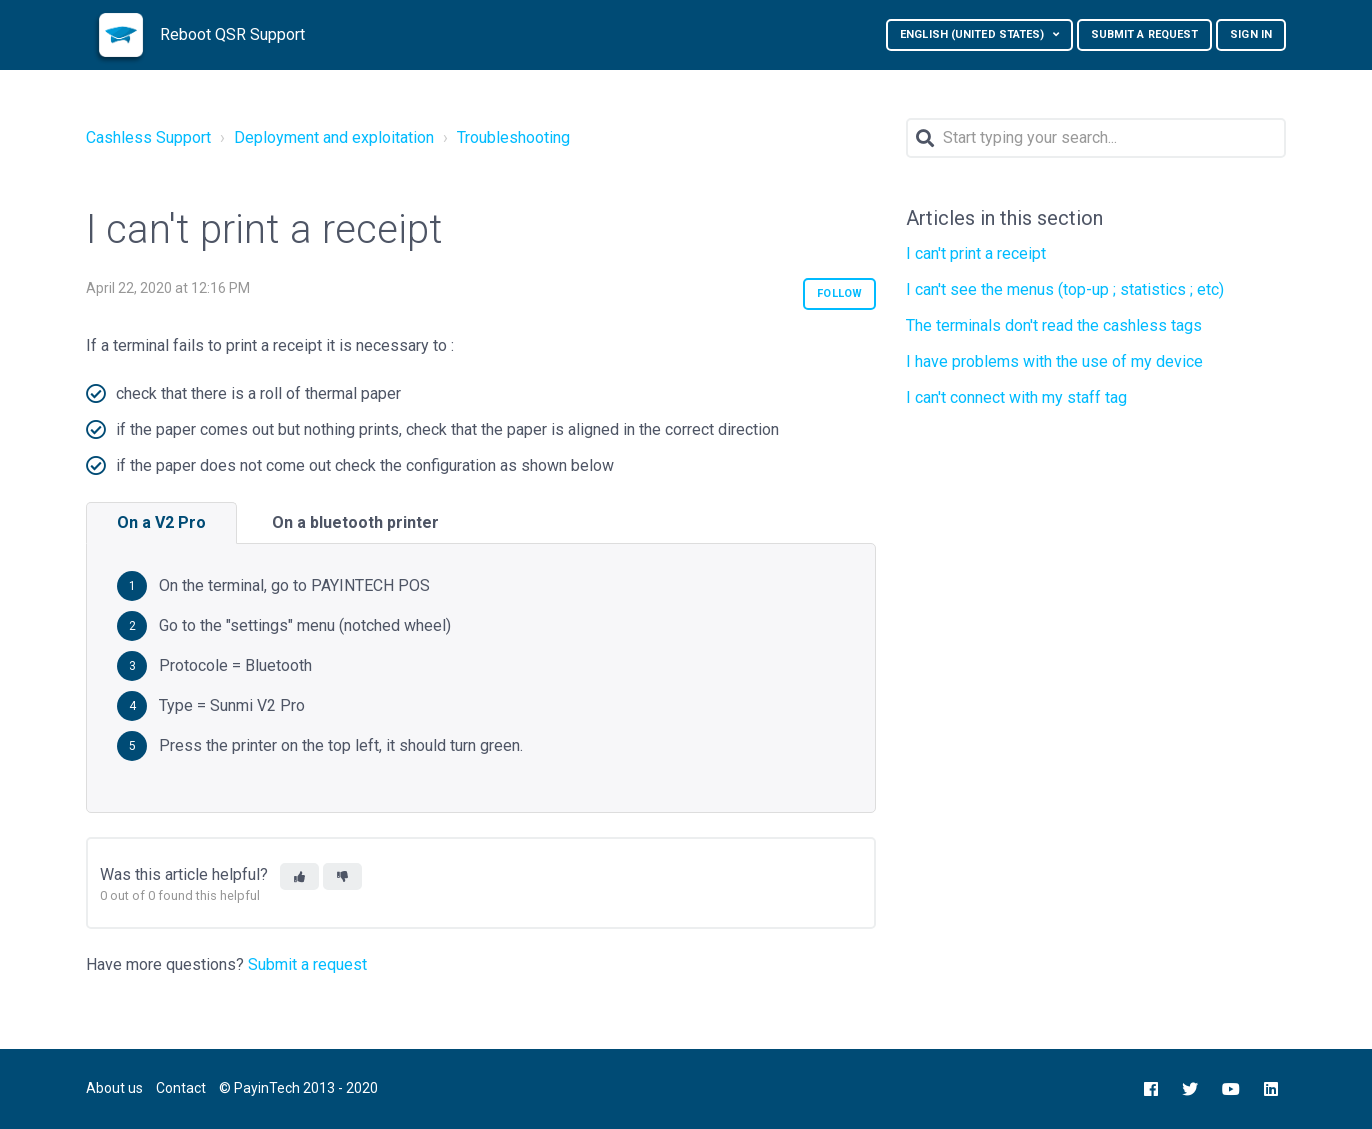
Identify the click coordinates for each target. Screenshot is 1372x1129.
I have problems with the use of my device (1054, 361)
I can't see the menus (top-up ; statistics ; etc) (1065, 289)
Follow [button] (839, 293)
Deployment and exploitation (334, 137)
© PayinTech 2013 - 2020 (298, 1088)
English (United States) (973, 34)
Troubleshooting (513, 137)
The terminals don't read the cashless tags (1054, 325)
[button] (299, 876)
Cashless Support (148, 137)
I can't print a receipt (976, 253)
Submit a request (1145, 34)
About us (114, 1088)
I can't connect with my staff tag (1016, 397)
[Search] (1096, 138)
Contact (181, 1088)
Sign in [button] (1251, 34)
